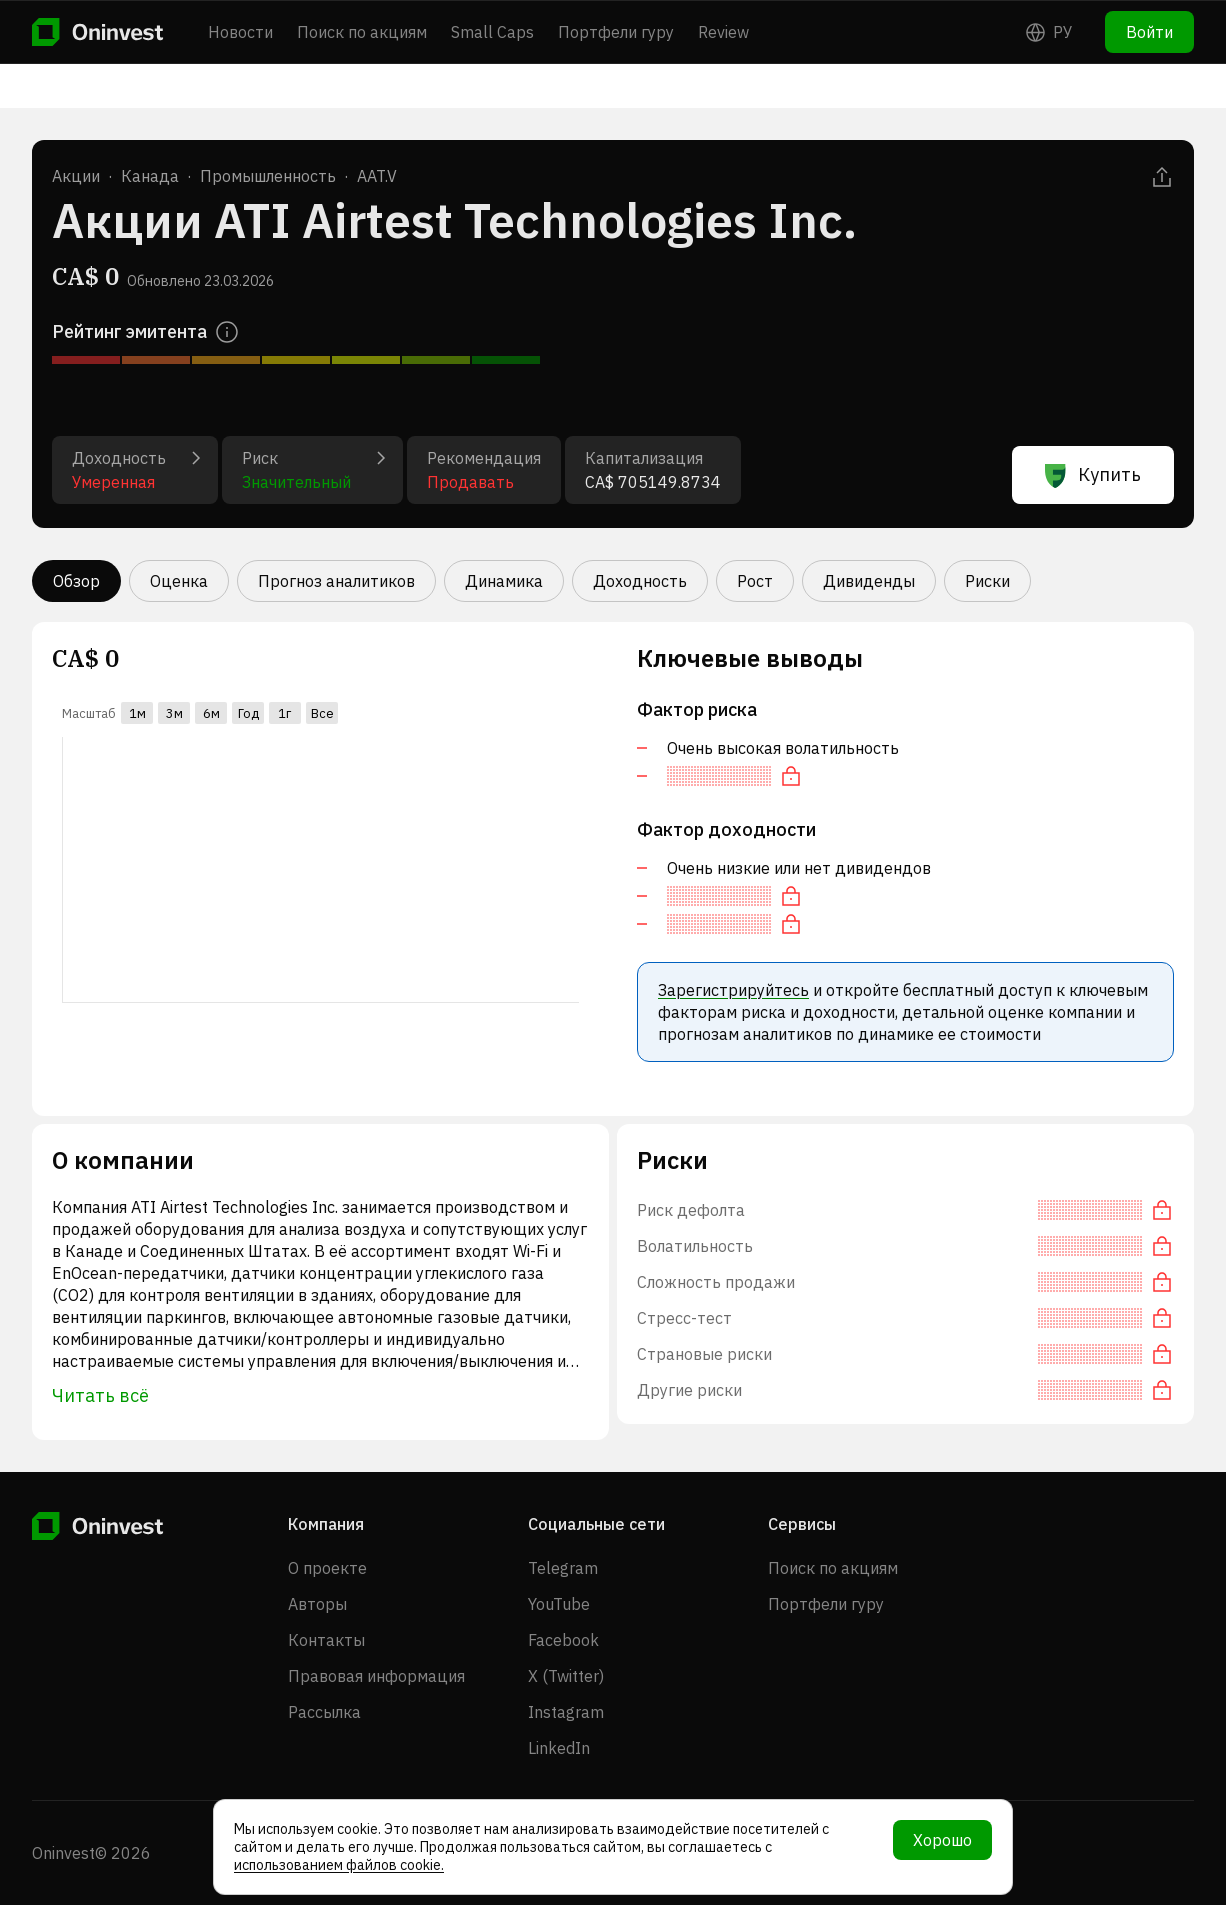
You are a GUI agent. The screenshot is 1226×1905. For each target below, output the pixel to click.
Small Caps (492, 32)
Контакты (326, 1640)
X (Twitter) (566, 1676)
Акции (76, 176)
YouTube (559, 1604)
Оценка (179, 581)
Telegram (563, 1568)
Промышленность (268, 176)
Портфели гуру (616, 32)
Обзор (76, 581)
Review (723, 32)
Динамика (504, 581)
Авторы (317, 1604)
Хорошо (942, 1840)
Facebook (563, 1640)
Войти (1149, 32)
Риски (987, 581)
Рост (755, 581)
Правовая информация (376, 1676)
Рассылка (324, 1712)
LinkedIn (559, 1748)
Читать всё (100, 1395)
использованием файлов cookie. (339, 1865)
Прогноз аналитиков (336, 581)
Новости (240, 32)
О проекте (327, 1568)
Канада (150, 176)
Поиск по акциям (362, 32)
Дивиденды (869, 581)
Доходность (640, 581)
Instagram (566, 1712)
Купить (1093, 475)
